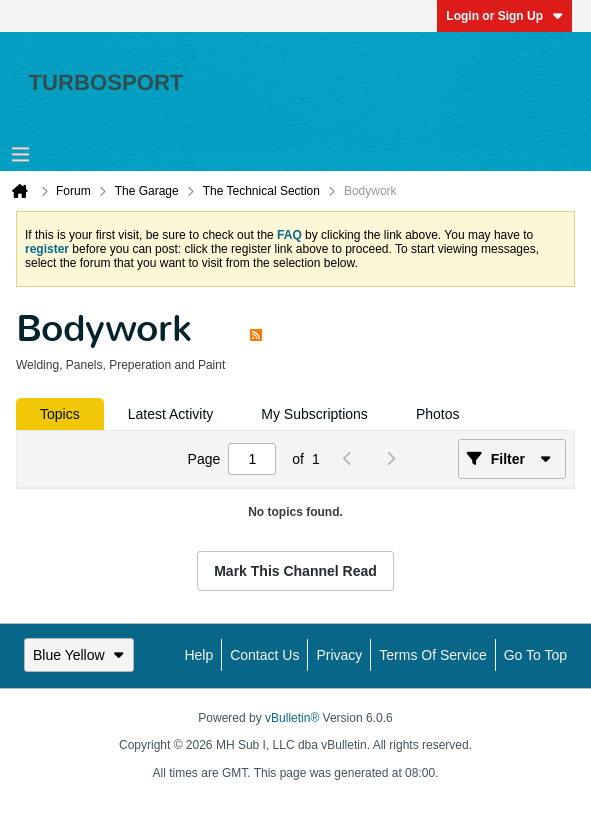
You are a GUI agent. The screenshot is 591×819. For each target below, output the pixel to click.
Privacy (339, 655)
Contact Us (264, 655)
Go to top (535, 655)
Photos (438, 414)
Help (198, 655)
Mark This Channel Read (295, 571)
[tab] (60, 414)
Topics (60, 414)
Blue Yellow (79, 655)
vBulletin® (292, 718)
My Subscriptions (314, 414)
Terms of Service (432, 655)
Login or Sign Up (504, 16)
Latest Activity (171, 414)
